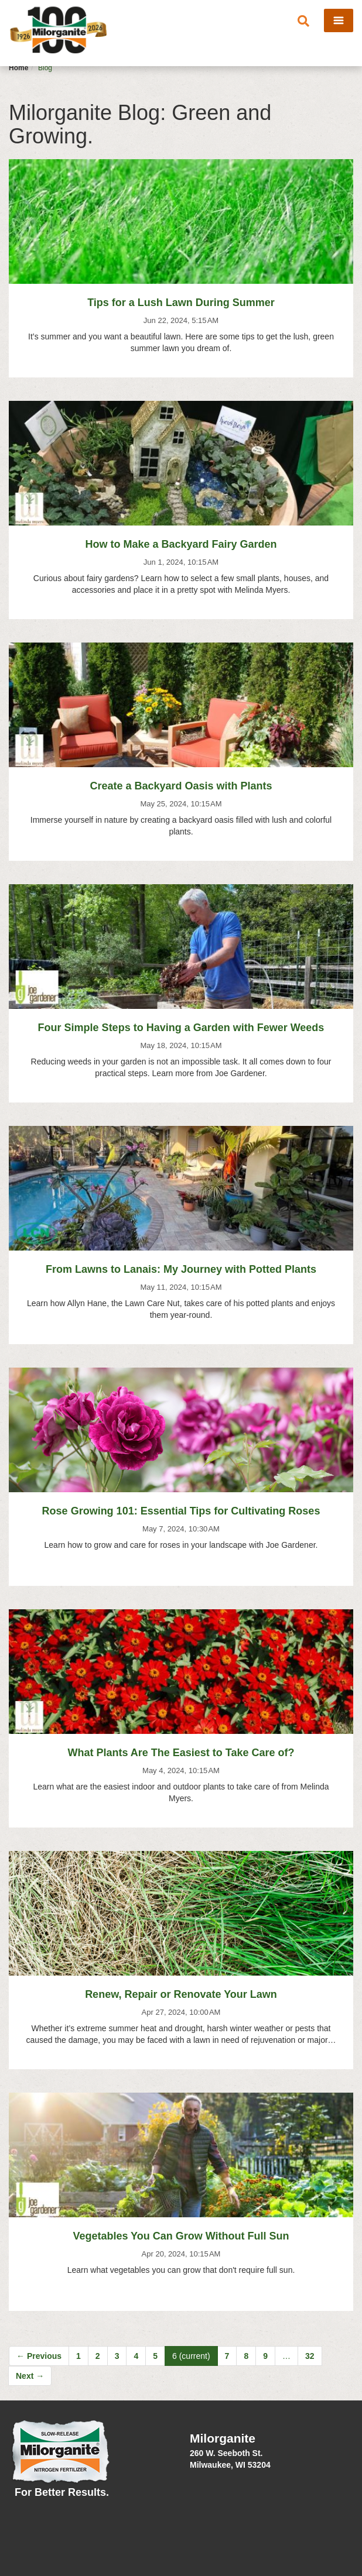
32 (310, 2356)
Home (18, 68)
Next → (30, 2376)
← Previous (39, 2356)
